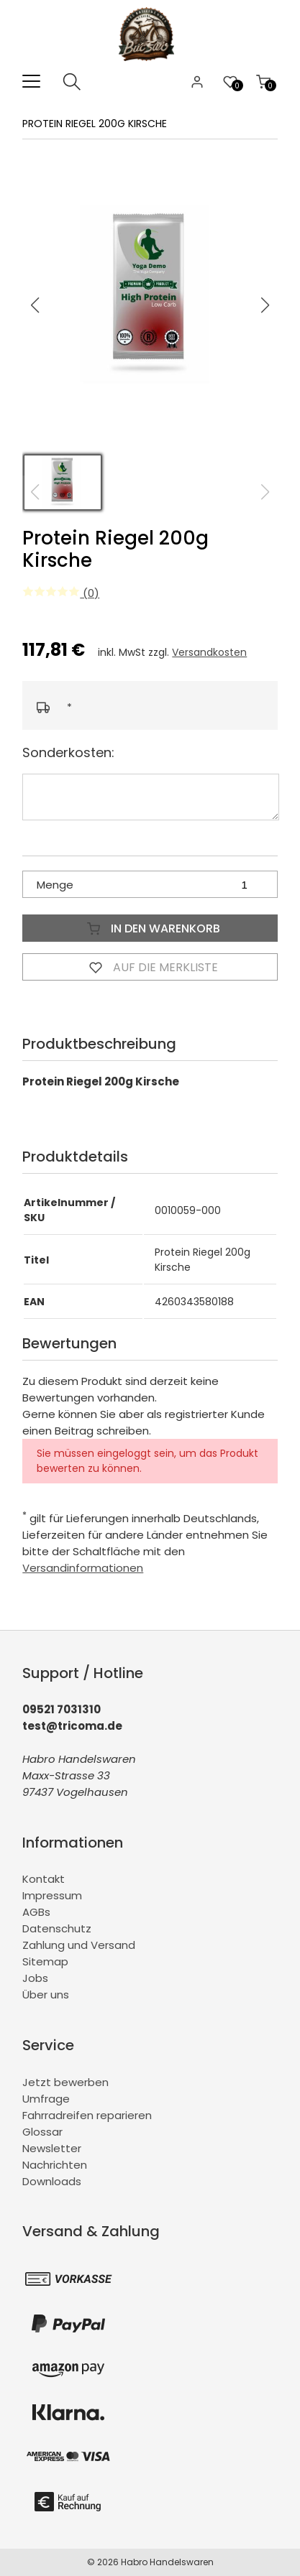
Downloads (51, 2181)
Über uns (45, 1994)
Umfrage (46, 2098)
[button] (265, 305)
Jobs (35, 1978)
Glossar (42, 2131)
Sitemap (45, 1961)
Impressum (52, 1895)
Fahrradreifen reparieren (87, 2115)
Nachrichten (54, 2164)
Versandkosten (209, 652)
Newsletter (51, 2148)
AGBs (36, 1911)
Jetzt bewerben (65, 2082)
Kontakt (43, 1878)
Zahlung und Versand (78, 1944)
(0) (60, 593)
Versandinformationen (82, 1567)
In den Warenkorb (150, 928)
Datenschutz (56, 1928)
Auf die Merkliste (150, 967)
